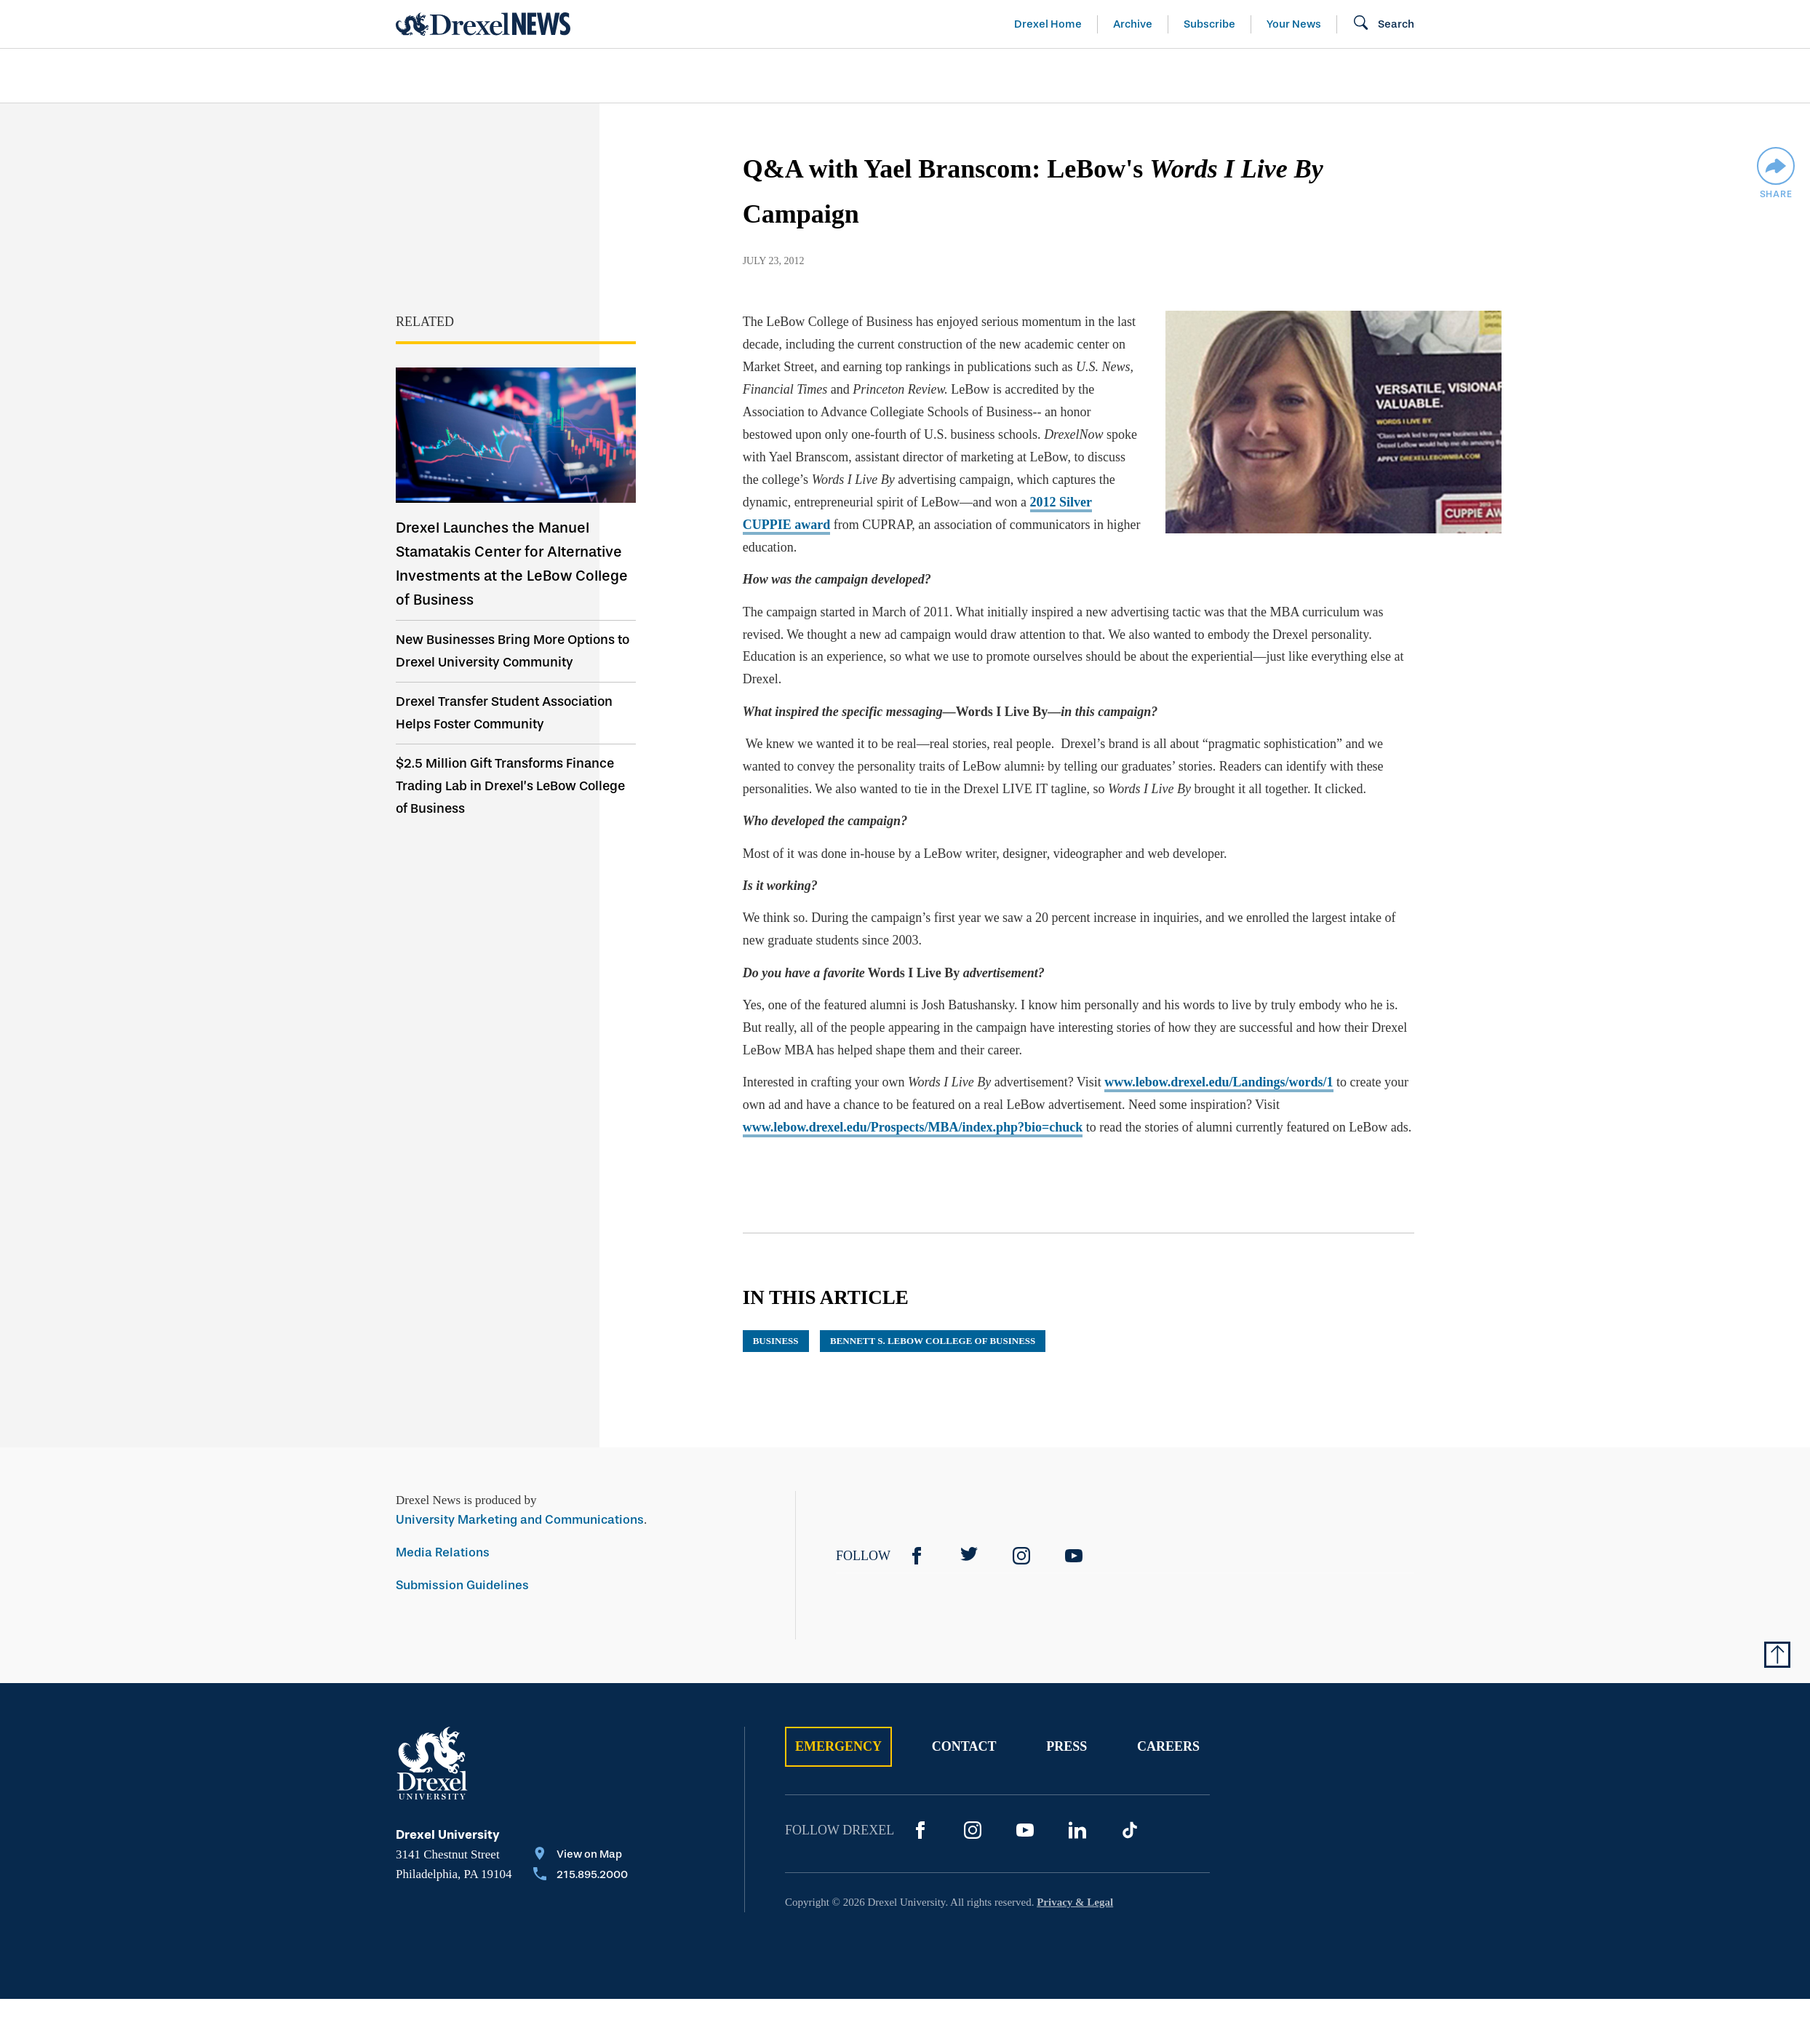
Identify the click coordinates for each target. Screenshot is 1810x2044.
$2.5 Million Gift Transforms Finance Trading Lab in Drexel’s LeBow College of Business (510, 785)
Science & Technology (692, 75)
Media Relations (443, 1552)
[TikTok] (1130, 1830)
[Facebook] (916, 1555)
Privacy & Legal (1075, 1902)
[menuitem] (479, 76)
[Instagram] (1021, 1555)
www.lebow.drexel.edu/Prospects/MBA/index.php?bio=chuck (913, 1127)
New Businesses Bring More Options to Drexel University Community (512, 651)
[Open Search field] (1383, 24)
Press (1066, 1746)
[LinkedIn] (1077, 1830)
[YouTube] (1074, 1555)
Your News (1294, 24)
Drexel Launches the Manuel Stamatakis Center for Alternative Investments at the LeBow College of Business (512, 563)
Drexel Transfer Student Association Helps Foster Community (504, 712)
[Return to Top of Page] (1777, 1655)
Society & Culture (1253, 75)
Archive (1132, 24)
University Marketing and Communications (520, 1519)
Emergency (838, 1746)
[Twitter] (969, 1555)
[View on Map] (580, 1855)
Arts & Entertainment (479, 75)
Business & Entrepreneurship (931, 75)
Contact (964, 1746)
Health (1112, 75)
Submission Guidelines (462, 1585)
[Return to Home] (483, 24)
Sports (1594, 75)
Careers (1168, 1746)
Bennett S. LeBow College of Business (932, 1340)
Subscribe (1209, 24)
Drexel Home (1048, 24)
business (776, 1340)
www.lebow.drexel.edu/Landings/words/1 (1218, 1082)
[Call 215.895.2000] (580, 1876)
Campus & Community (1446, 75)
